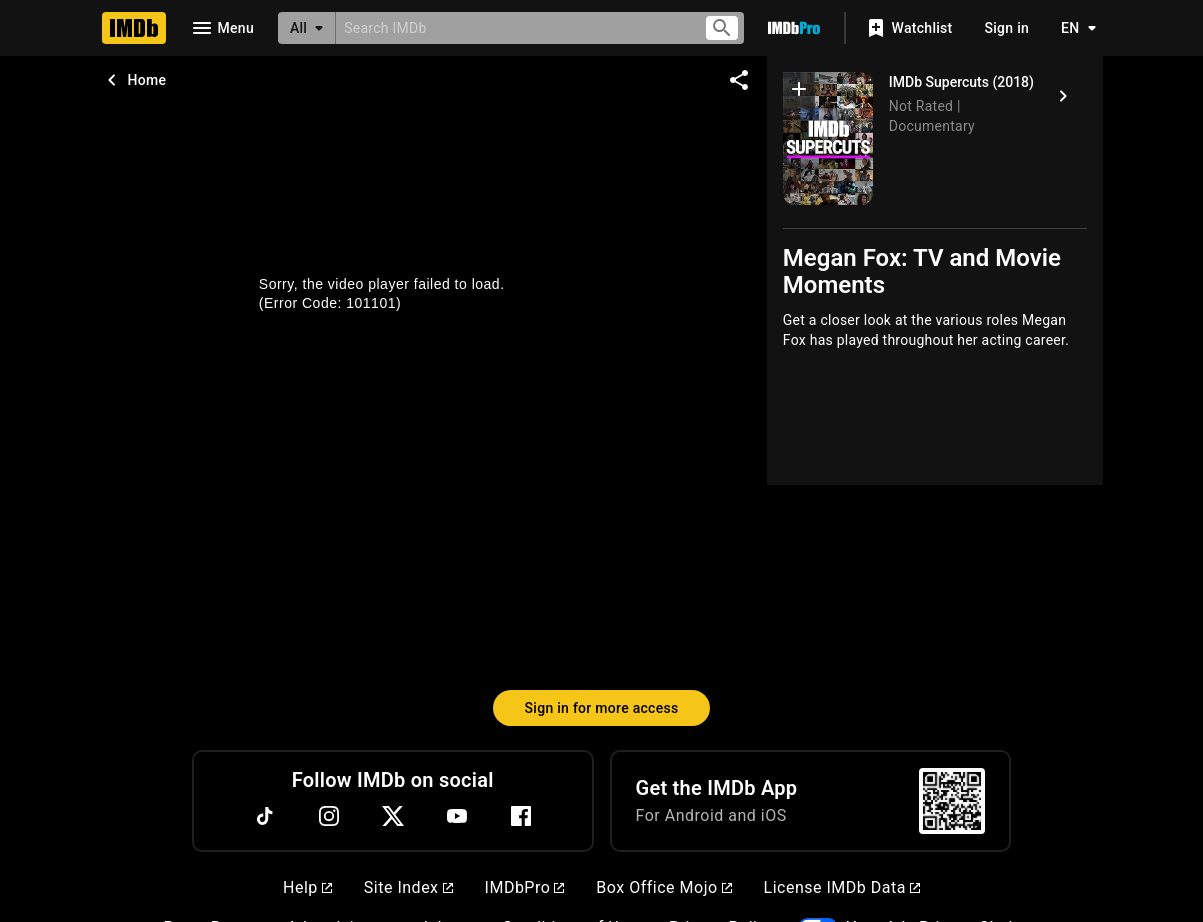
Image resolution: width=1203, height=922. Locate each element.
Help (307, 887)
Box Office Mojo (663, 887)
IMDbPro (525, 887)
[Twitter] (393, 816)
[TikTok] (265, 816)
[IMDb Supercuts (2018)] (1063, 96)
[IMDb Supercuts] (828, 138)
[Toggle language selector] (1073, 28)
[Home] (134, 28)
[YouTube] (457, 816)
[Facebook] (521, 816)
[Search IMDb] (511, 27)
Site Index (408, 887)
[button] (799, 93)
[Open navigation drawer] (222, 28)
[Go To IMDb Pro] (794, 28)
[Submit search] (722, 28)
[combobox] (511, 27)
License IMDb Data (842, 887)
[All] (307, 28)
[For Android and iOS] (952, 801)
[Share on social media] (739, 80)
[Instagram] (329, 816)
